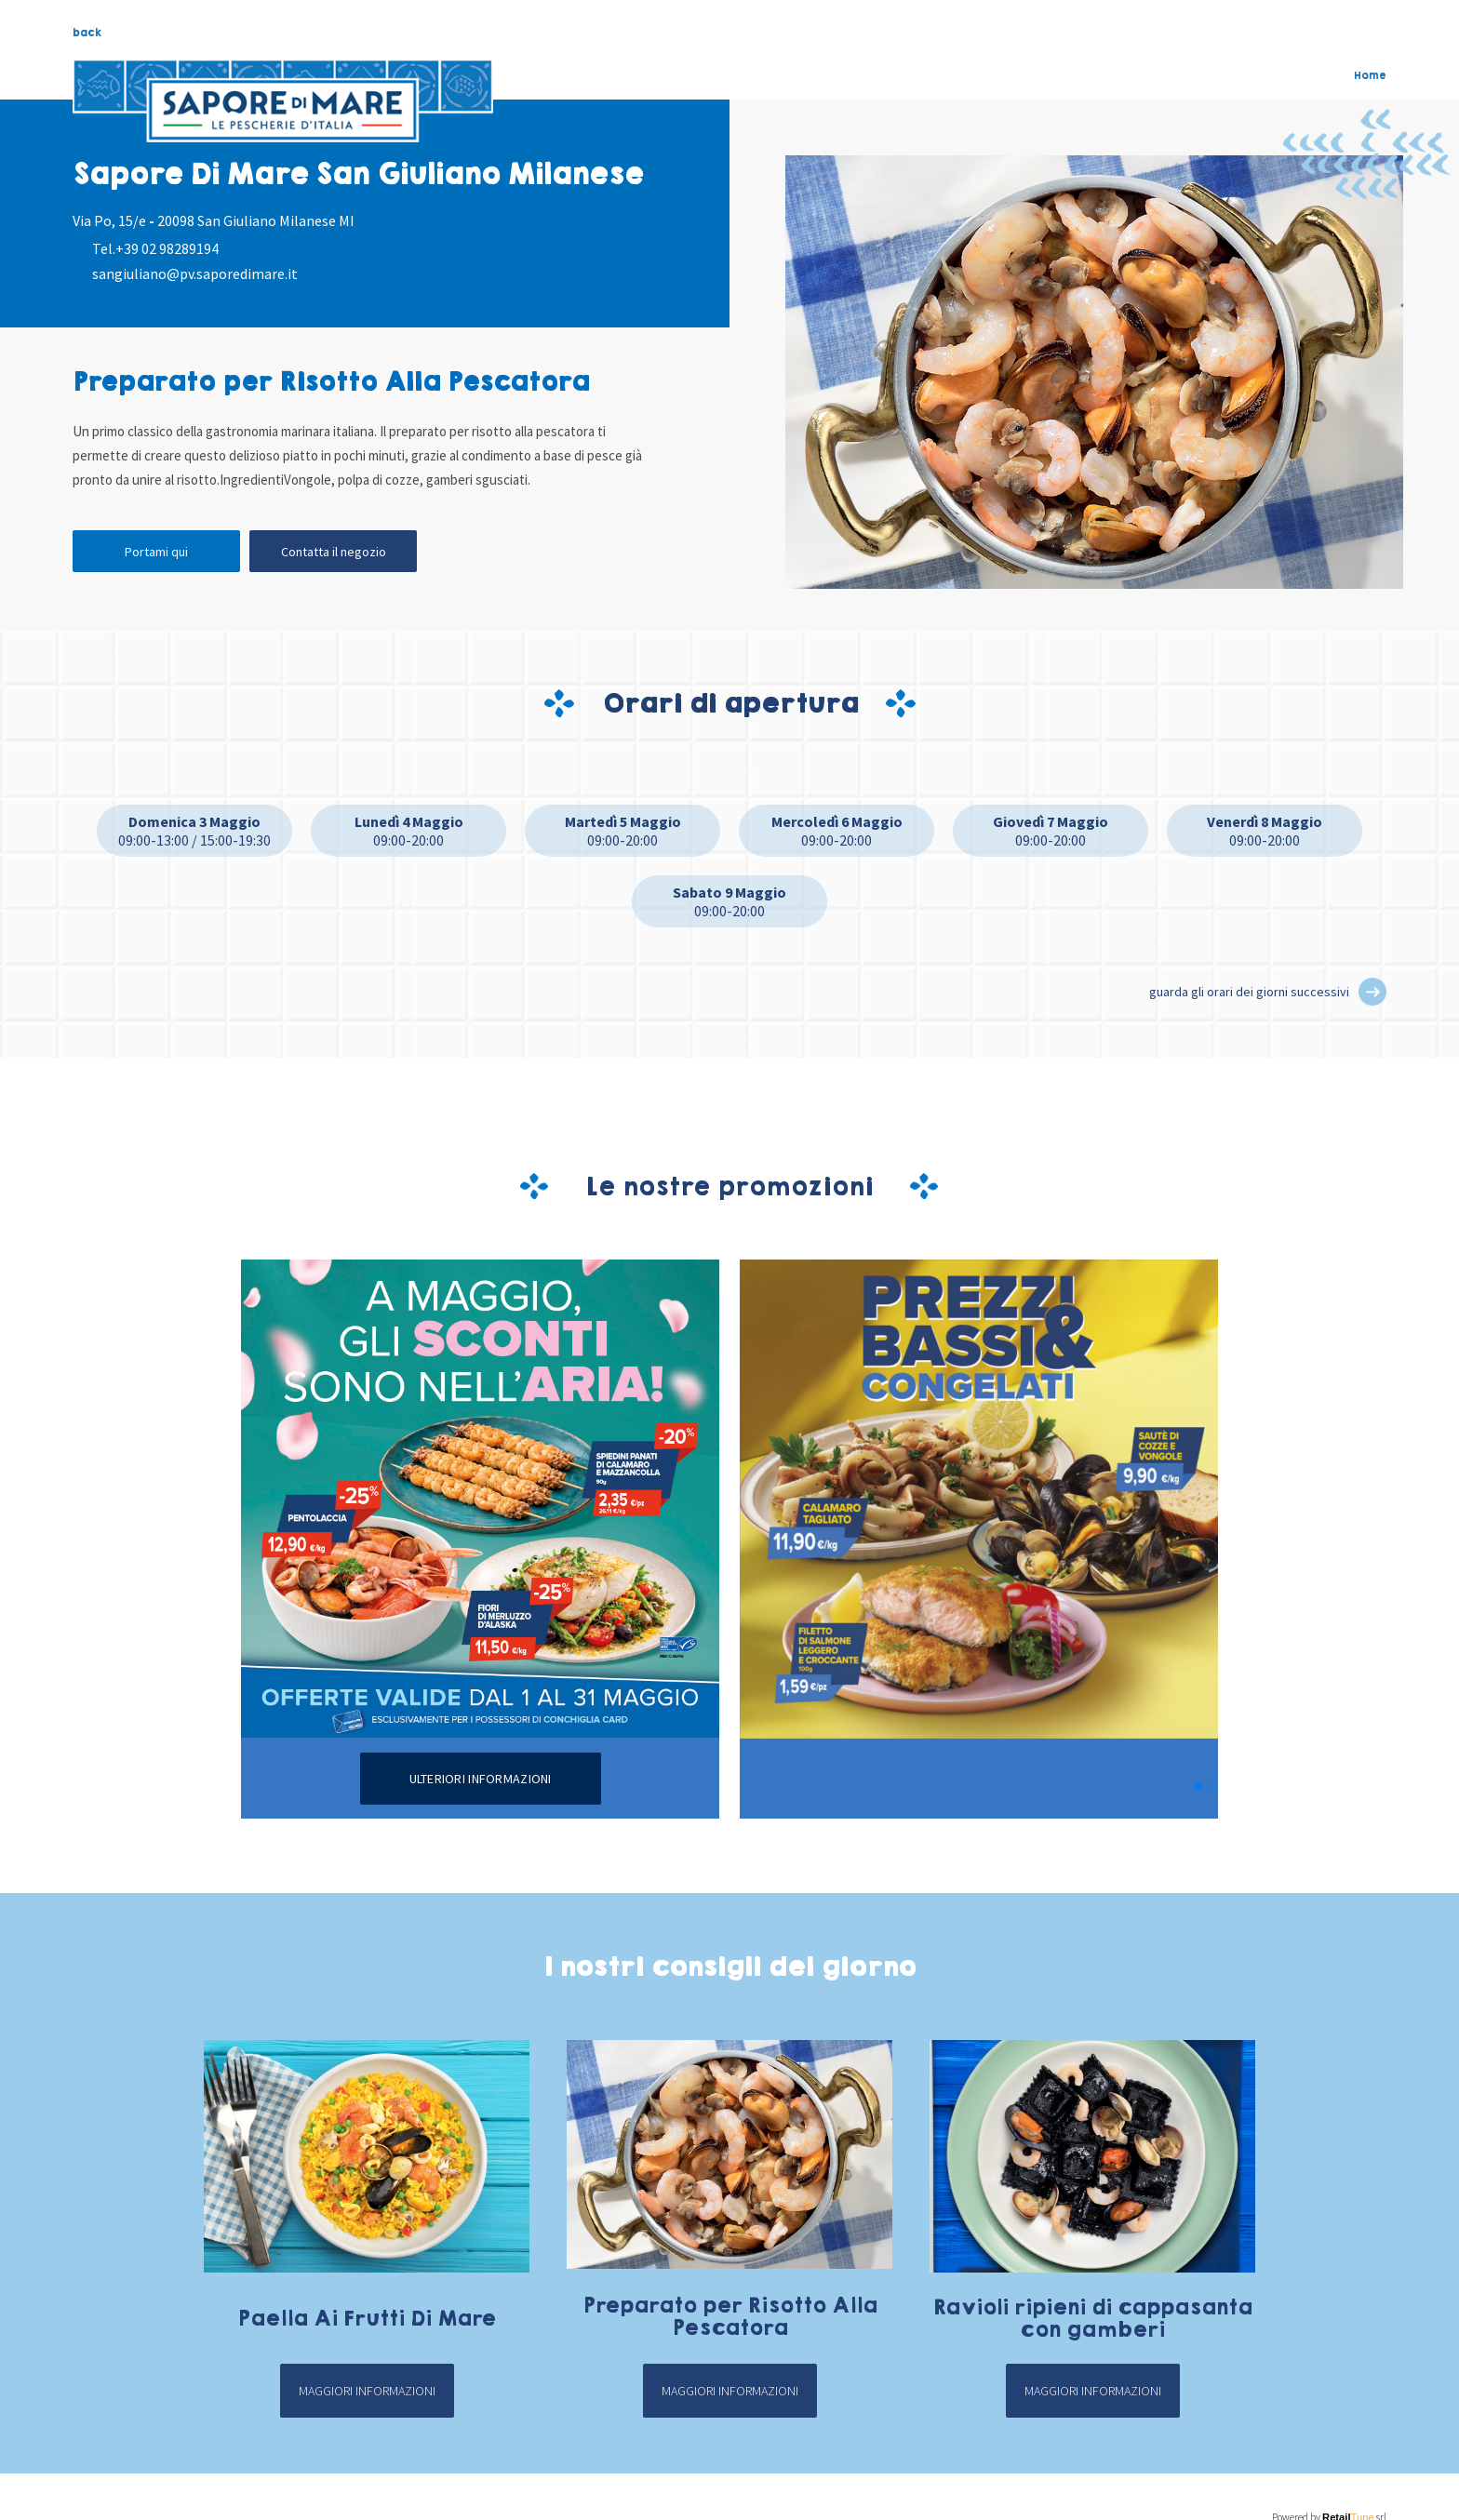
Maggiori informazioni (367, 2390)
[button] (1372, 992)
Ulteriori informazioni (480, 1778)
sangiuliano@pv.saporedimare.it (195, 273)
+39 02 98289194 (167, 248)
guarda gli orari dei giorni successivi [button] (1249, 991)
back (87, 32)
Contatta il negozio (333, 551)
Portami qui (156, 551)
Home (1370, 75)
